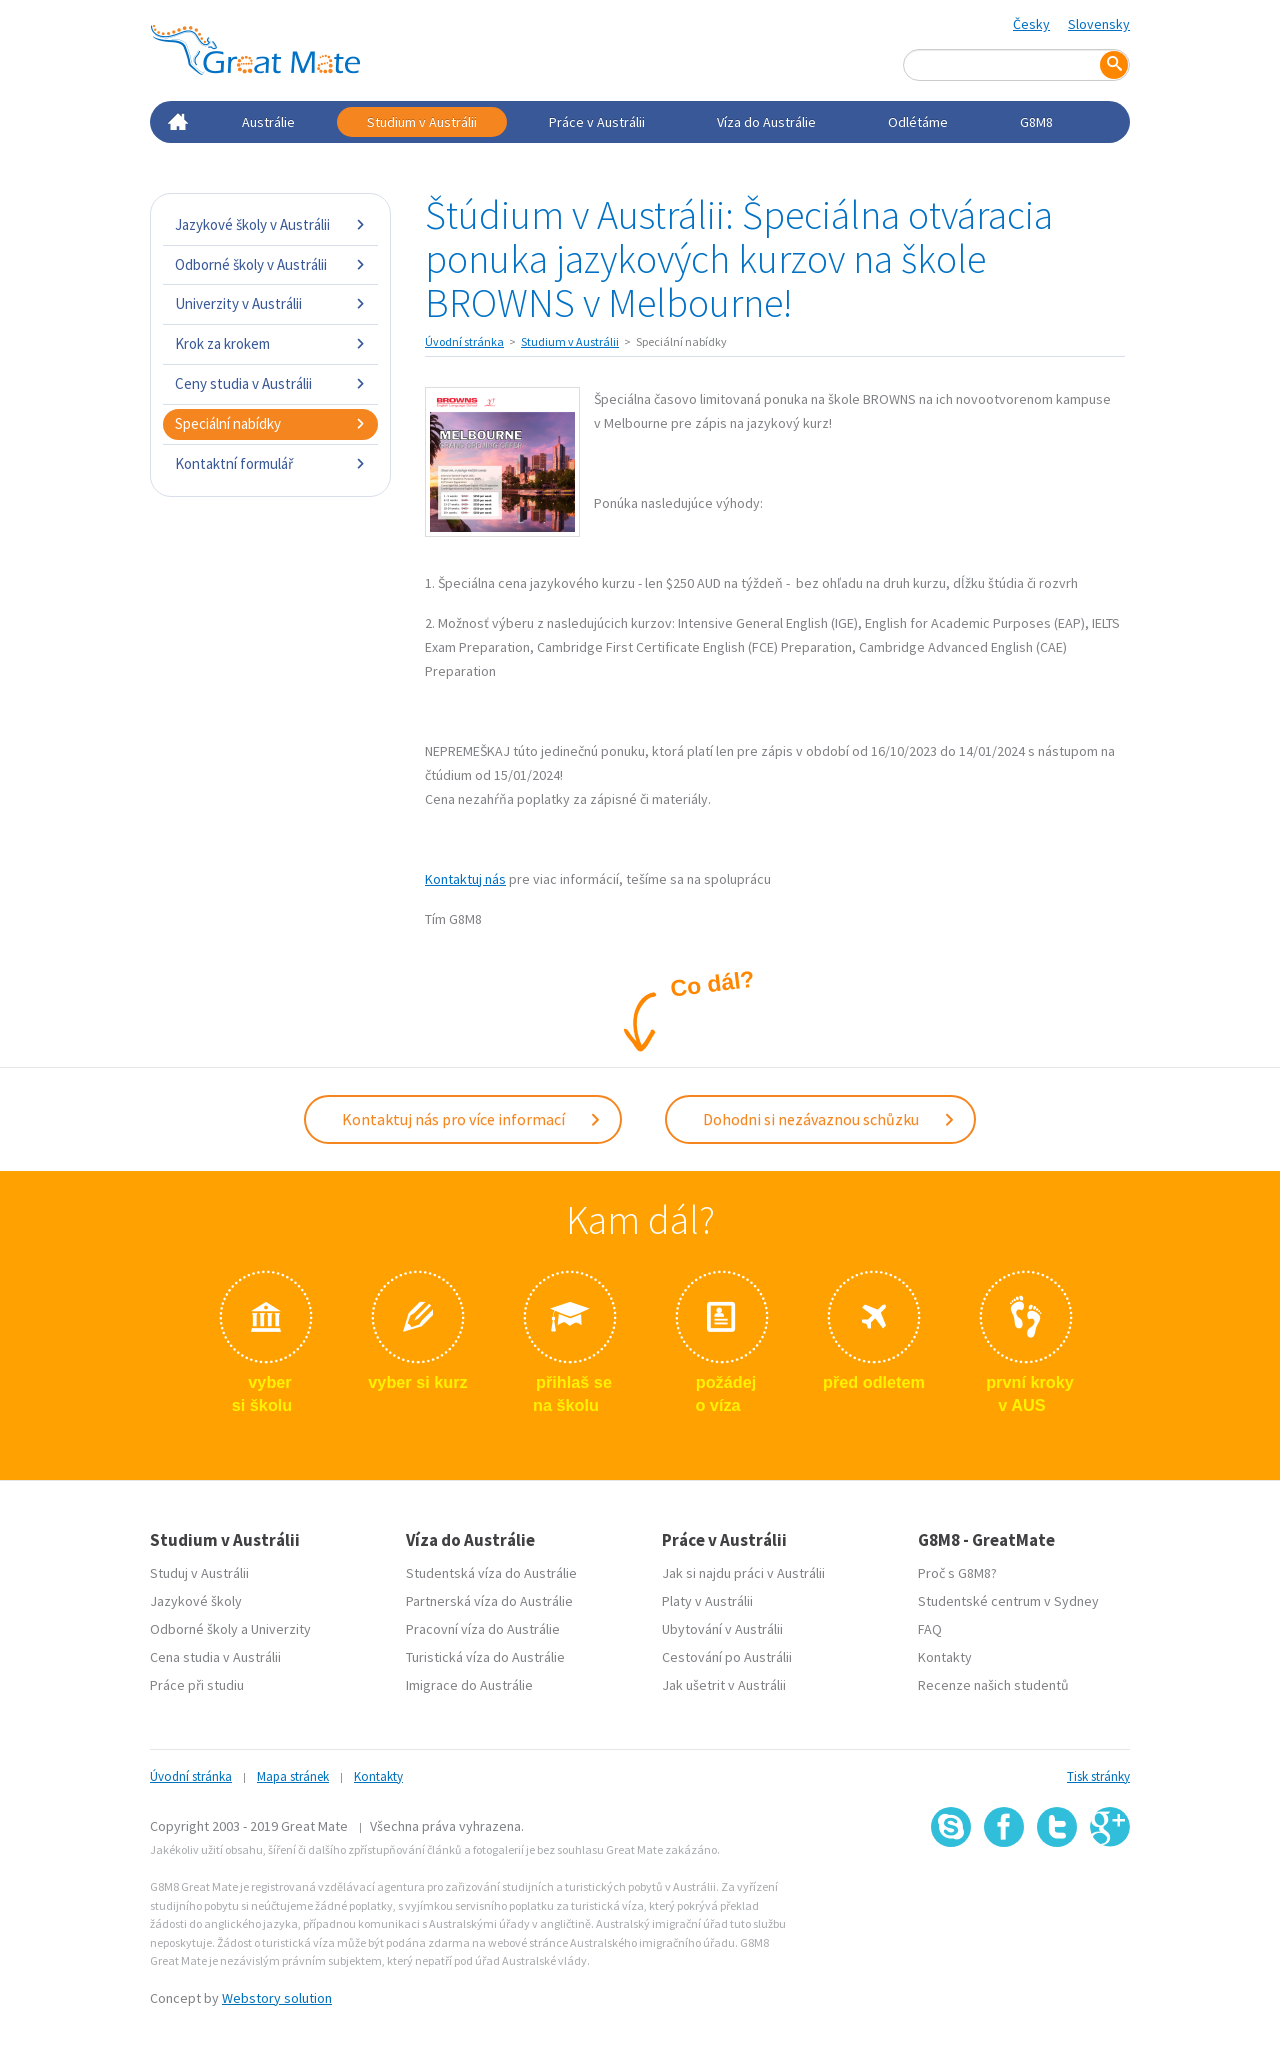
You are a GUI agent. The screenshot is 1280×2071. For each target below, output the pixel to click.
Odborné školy (194, 1625)
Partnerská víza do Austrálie (489, 1597)
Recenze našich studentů (993, 1681)
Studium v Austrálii (422, 122)
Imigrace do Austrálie (469, 1681)
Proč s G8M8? (957, 1569)
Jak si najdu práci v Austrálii (743, 1569)
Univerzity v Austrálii (270, 303)
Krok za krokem (270, 343)
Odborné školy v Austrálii (270, 264)
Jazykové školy (196, 1597)
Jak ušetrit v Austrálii (724, 1681)
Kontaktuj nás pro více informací (472, 1117)
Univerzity (281, 1625)
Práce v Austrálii (597, 122)
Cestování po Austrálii (727, 1653)
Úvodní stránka (464, 341)
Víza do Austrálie (766, 122)
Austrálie (268, 122)
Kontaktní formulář (270, 463)
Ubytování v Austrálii (722, 1625)
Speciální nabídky (270, 423)
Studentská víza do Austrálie (491, 1569)
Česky (1031, 24)
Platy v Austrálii (707, 1597)
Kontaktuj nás (465, 879)
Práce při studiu (197, 1681)
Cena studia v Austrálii (215, 1653)
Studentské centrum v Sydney (1008, 1597)
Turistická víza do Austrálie (485, 1653)
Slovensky (1099, 24)
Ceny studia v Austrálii (270, 383)
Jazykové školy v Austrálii (270, 224)
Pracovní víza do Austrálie (483, 1625)
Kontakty (945, 1653)
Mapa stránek (293, 1772)
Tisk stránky (1098, 1772)
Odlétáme (918, 122)
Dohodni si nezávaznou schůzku (829, 1117)
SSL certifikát (1057, 1887)
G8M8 (1036, 122)
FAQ (930, 1625)
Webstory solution (277, 1994)
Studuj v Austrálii (199, 1569)
